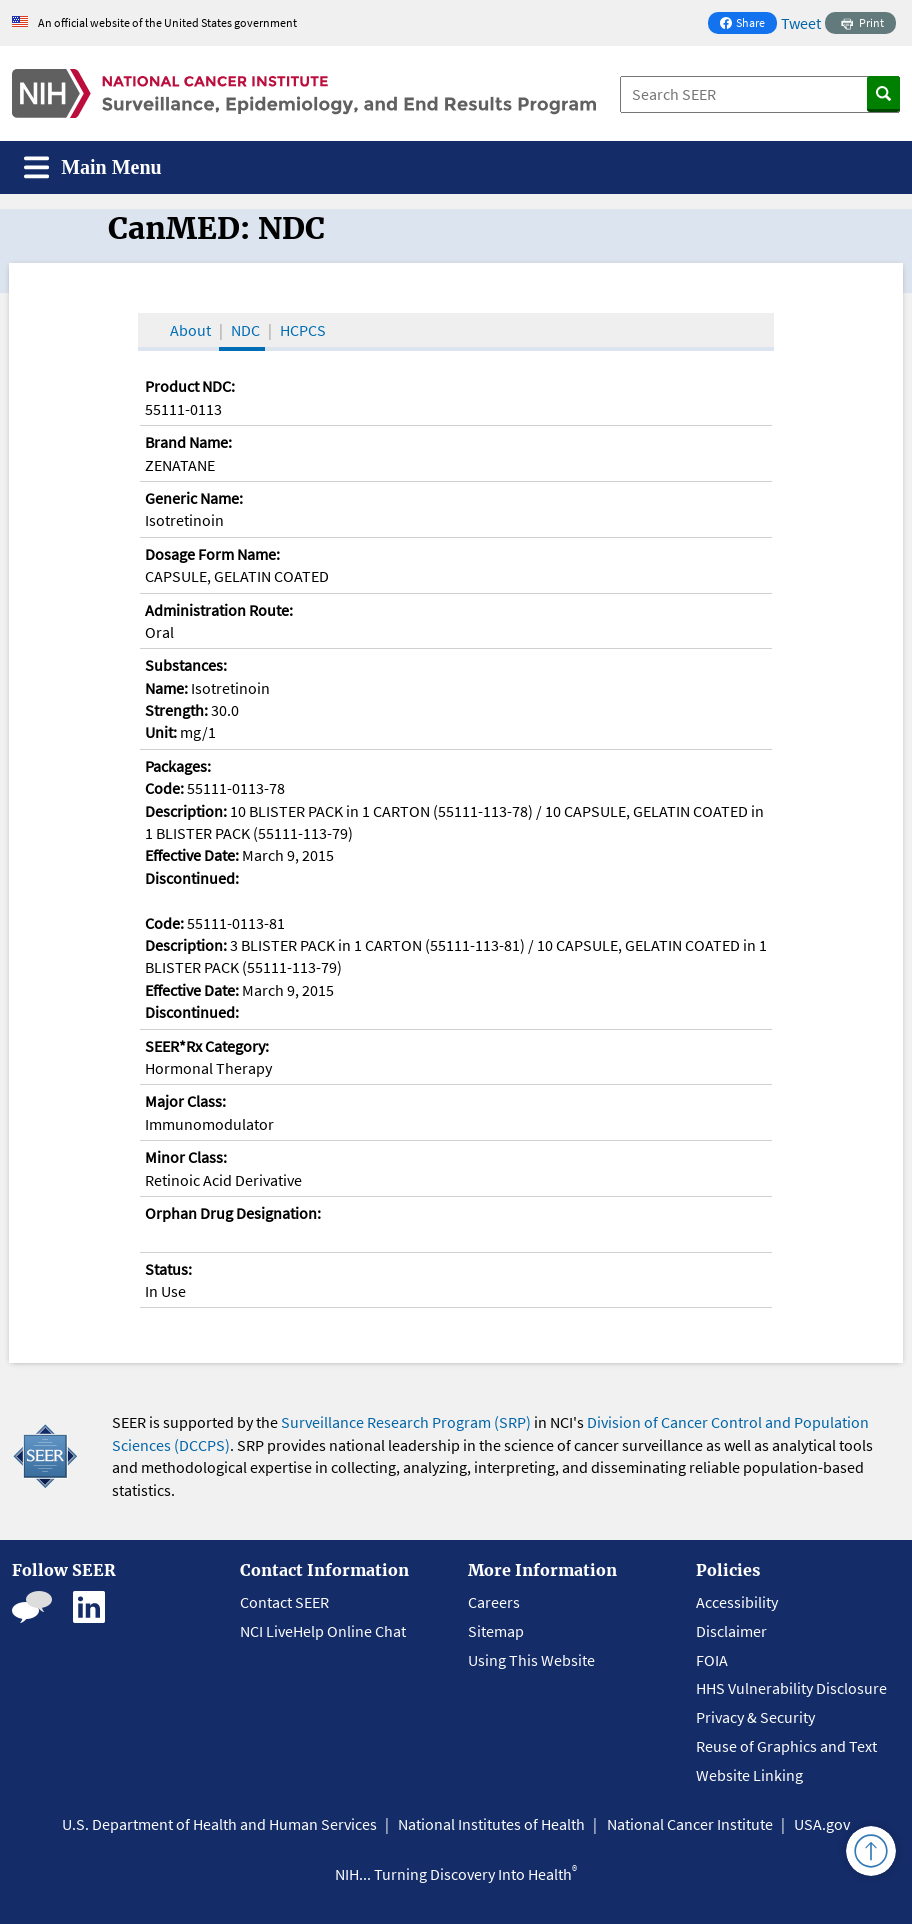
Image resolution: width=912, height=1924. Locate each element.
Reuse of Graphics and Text (786, 1746)
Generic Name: (194, 498)
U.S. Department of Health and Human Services (219, 1824)
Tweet (801, 23)
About (190, 330)
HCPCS (303, 330)
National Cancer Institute (690, 1824)
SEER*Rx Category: (207, 1046)
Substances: (186, 665)
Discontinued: (192, 878)
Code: (164, 788)
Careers (494, 1602)
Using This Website (531, 1660)
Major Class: (185, 1101)
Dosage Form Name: (212, 554)
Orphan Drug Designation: (233, 1213)
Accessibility (737, 1602)
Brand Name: (188, 442)
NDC (245, 330)
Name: (166, 688)
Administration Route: (219, 610)
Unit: (161, 732)
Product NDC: (190, 386)
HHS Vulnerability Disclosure (791, 1688)
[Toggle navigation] (93, 167)
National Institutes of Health (491, 1824)
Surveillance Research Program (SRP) (406, 1422)
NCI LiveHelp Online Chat (323, 1631)
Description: (186, 811)
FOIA (712, 1660)
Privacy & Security (755, 1717)
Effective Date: (192, 855)
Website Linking (749, 1775)
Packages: (178, 766)
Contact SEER (284, 1602)
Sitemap (496, 1631)
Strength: (176, 710)
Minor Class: (186, 1157)
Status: (168, 1269)
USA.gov (822, 1824)
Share (748, 24)
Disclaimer (731, 1631)
